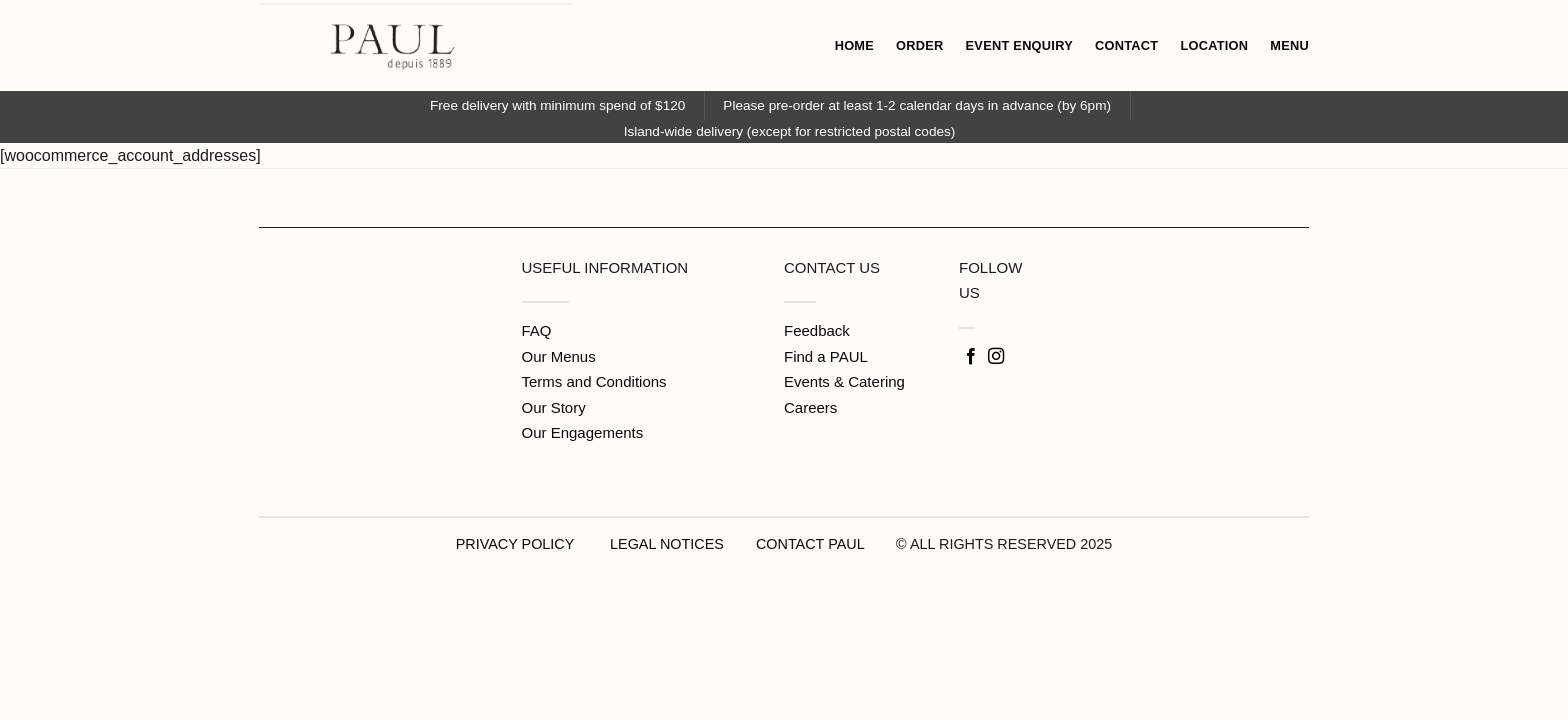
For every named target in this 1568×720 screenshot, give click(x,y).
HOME (854, 45)
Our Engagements (583, 432)
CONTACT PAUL (810, 544)
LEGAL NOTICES (667, 544)
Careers (810, 407)
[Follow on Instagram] (996, 357)
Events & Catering (844, 381)
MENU (1289, 45)
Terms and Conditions (594, 381)
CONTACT (1126, 45)
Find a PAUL (826, 356)
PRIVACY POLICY (515, 544)
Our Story (554, 407)
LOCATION (1214, 45)
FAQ (537, 330)
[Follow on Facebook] (971, 357)
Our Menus (559, 356)
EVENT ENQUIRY (1019, 45)
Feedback (817, 330)
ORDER (920, 45)
